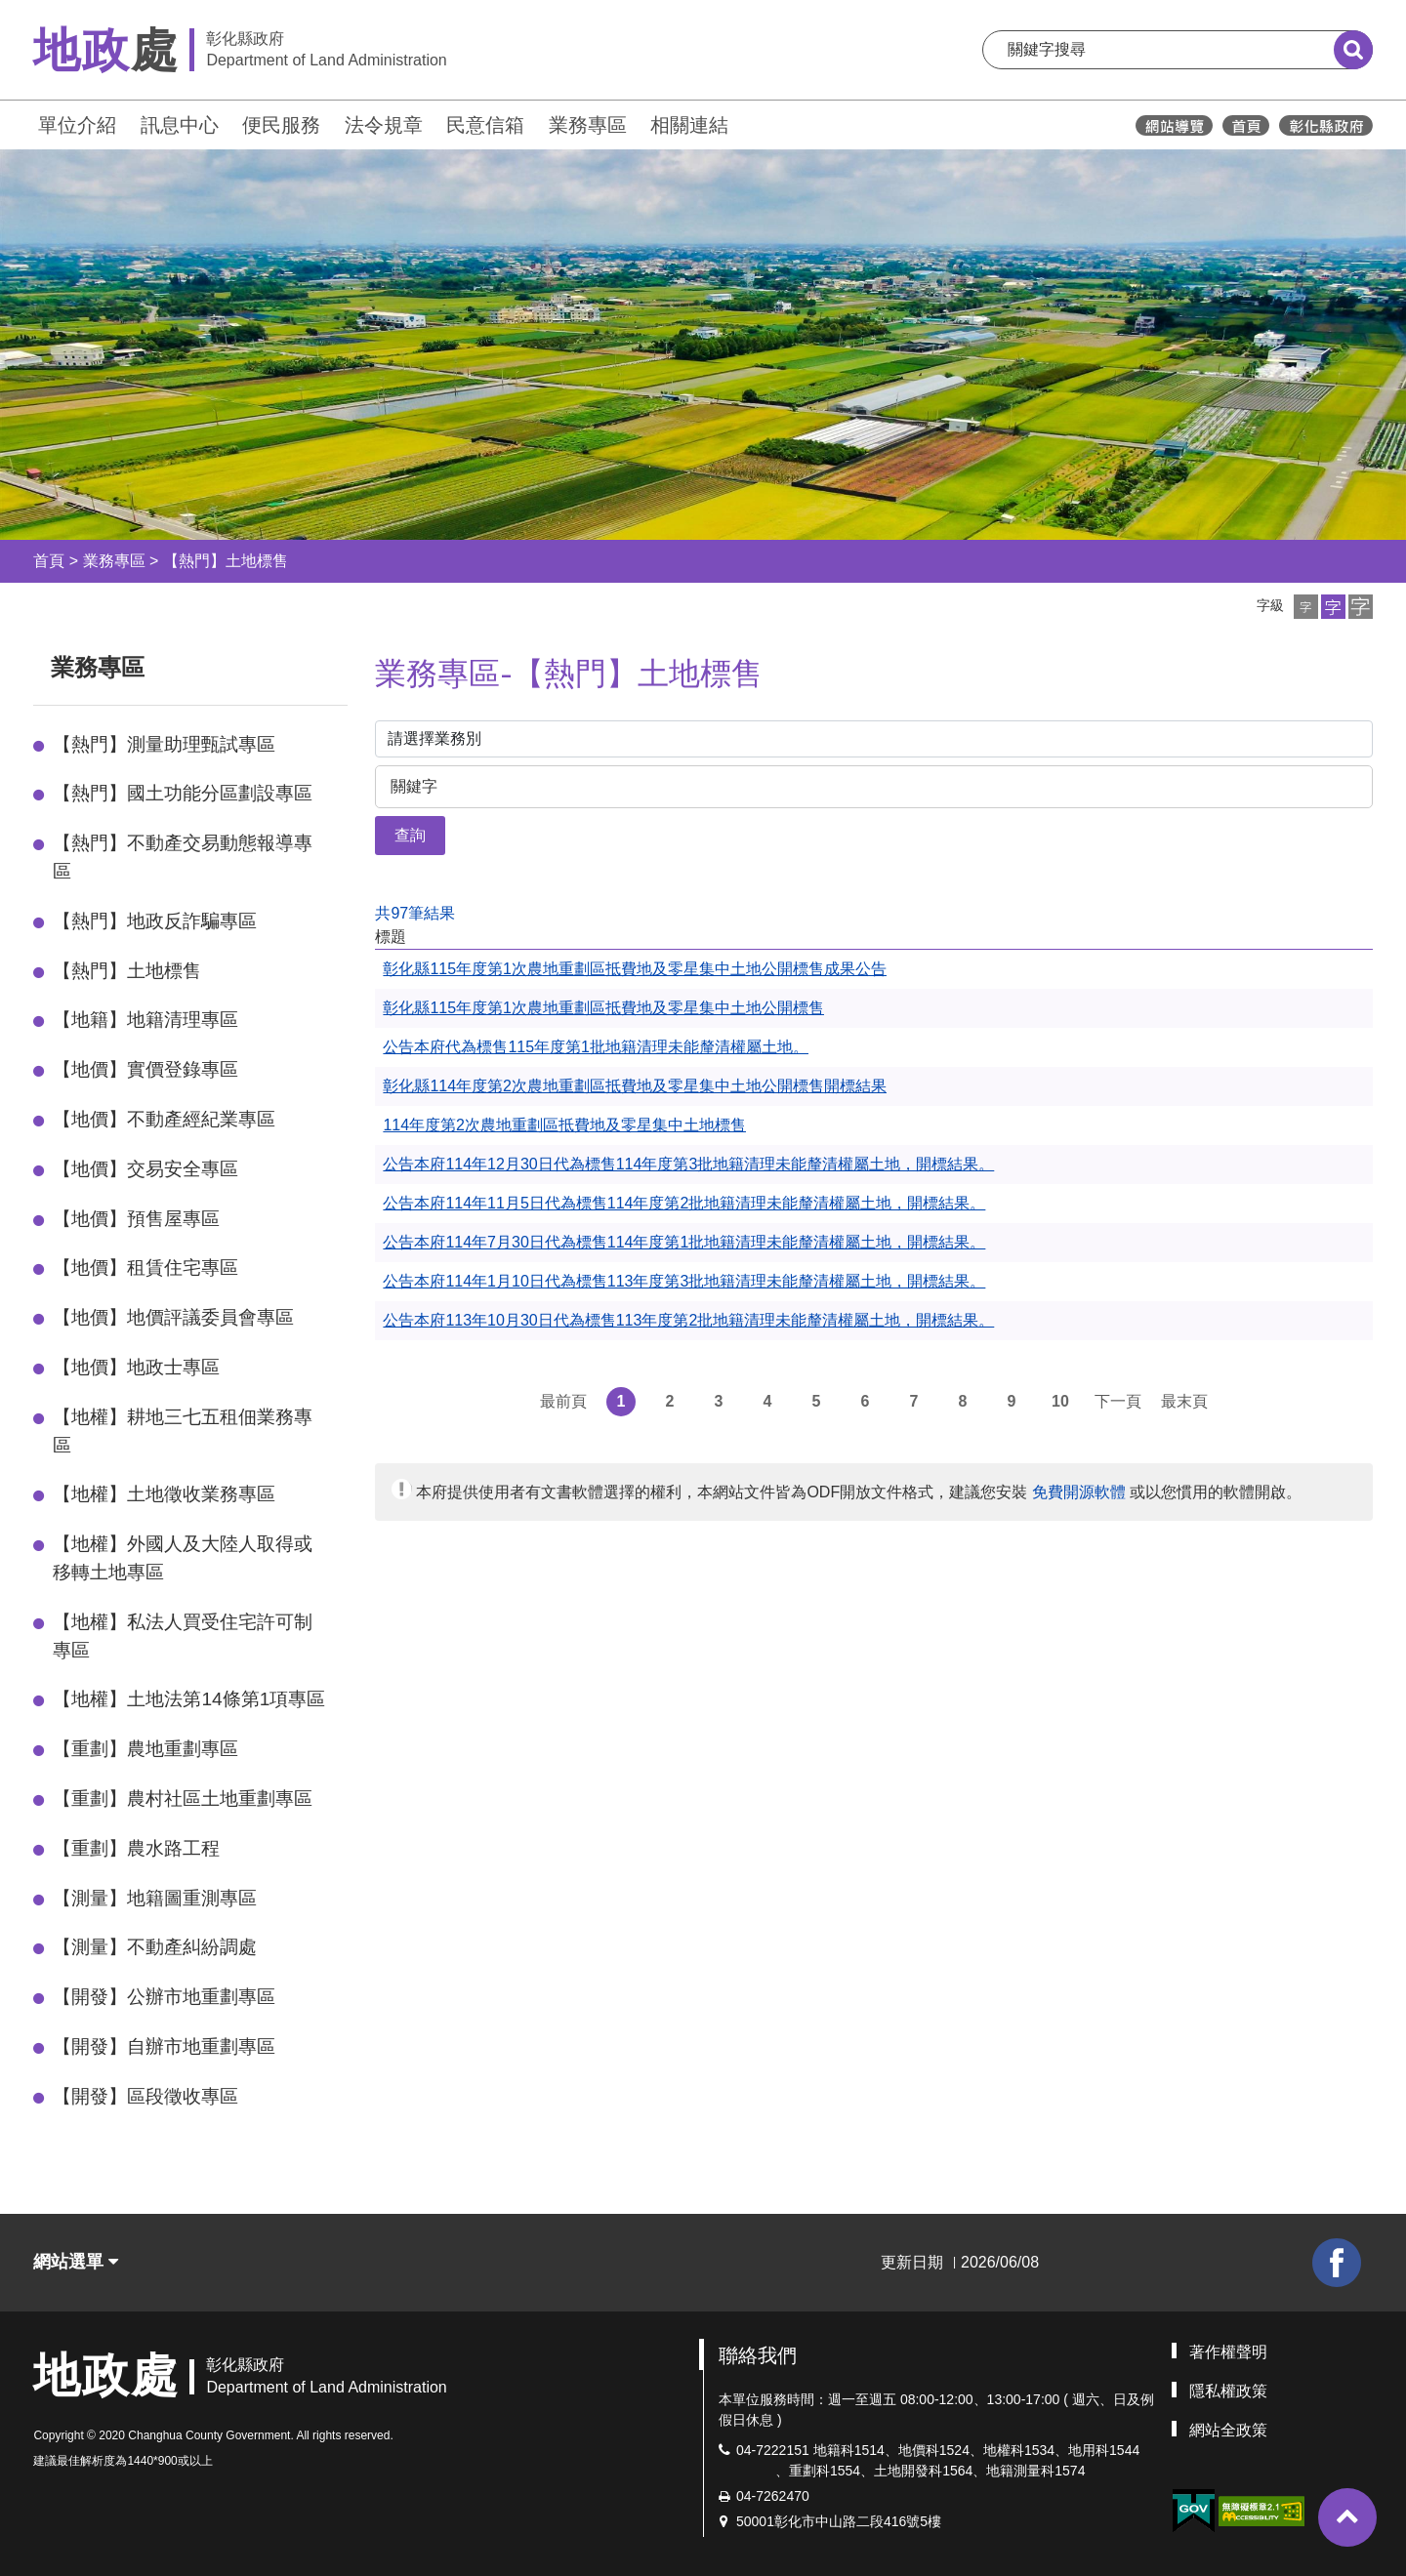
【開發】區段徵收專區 (145, 2096)
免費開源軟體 (1079, 1492)
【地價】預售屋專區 (136, 1218)
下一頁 (1118, 1401)
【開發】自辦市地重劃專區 (164, 2046)
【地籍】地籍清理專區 (145, 1019)
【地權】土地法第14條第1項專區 (189, 1699)
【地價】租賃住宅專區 (145, 1267)
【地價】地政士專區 (136, 1367)
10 (1060, 1401)
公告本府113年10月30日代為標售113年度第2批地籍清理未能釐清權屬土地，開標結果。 (688, 1320)
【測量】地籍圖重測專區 (155, 1898)
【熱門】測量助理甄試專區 (164, 744)
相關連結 (689, 125)
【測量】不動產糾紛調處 (155, 1947)
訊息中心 (180, 125)
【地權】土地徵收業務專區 (164, 1494)
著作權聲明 (1228, 2352)
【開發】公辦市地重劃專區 (164, 1996)
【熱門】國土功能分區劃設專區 (182, 793)
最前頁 (563, 1401)
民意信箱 (485, 125)
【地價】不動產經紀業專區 (164, 1119)
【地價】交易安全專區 (145, 1169)
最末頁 (1184, 1401)
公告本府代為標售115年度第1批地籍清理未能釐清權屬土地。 (595, 1047)
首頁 (48, 560)
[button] (1306, 606)
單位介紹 (77, 125)
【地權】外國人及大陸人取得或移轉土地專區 (182, 1557)
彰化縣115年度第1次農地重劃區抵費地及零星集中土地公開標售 (603, 1008)
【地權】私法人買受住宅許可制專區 (182, 1636)
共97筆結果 (415, 913)
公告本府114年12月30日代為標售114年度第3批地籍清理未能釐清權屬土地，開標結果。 (688, 1164)
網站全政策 (1228, 2430)
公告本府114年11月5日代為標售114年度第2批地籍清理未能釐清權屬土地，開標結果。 (684, 1203)
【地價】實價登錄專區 (145, 1069)
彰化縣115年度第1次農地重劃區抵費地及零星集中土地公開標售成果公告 (635, 969)
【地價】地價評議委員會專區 (173, 1317)
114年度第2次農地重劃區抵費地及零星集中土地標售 (564, 1125)
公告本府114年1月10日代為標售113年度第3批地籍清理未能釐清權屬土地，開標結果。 (684, 1281)
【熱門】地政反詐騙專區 (155, 921)
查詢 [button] (410, 835)
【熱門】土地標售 (225, 560)
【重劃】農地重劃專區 (145, 1748)
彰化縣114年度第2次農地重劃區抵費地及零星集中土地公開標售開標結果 (635, 1086)
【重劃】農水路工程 (136, 1848)
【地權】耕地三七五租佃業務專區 (182, 1431)
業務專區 (588, 125)
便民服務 (281, 125)
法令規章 (384, 125)
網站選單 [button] (75, 2261)
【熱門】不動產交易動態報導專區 (182, 857)
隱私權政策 (1228, 2391)
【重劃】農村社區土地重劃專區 (182, 1798)
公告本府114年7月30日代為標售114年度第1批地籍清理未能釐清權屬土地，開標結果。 (684, 1242)
